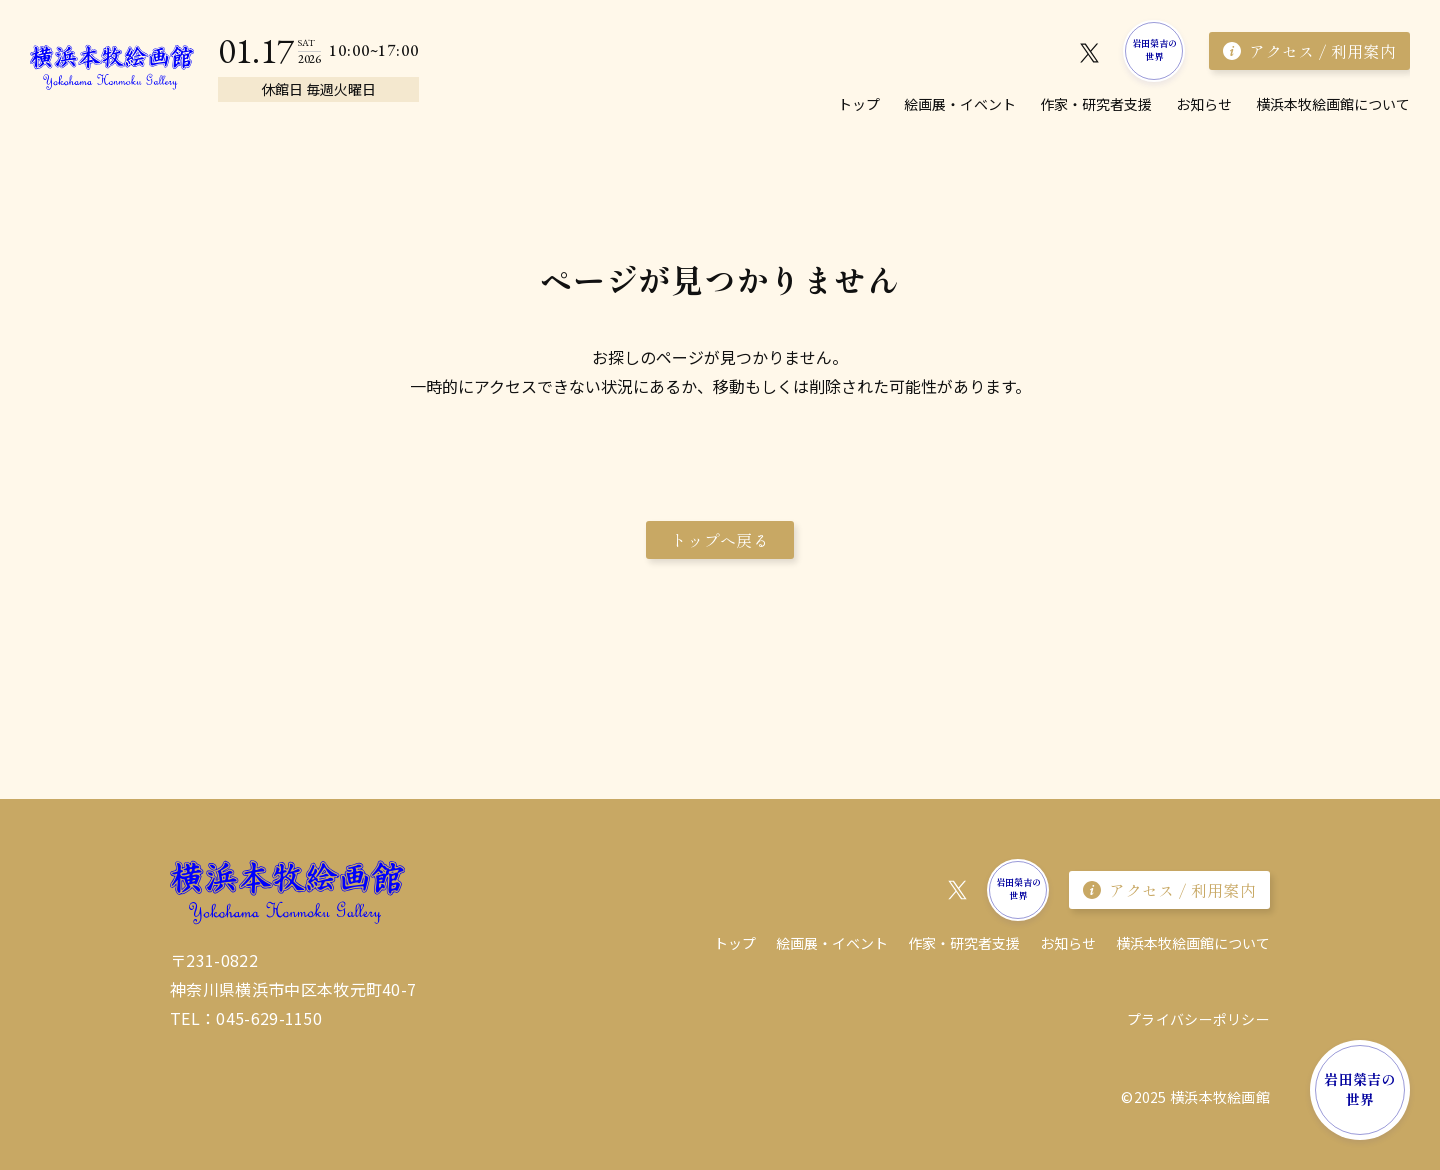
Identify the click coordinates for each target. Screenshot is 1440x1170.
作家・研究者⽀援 (1096, 104)
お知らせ (1204, 104)
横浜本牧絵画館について (1333, 104)
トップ (859, 104)
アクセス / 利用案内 (1309, 51)
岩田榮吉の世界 (1155, 50)
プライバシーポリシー (1198, 1019)
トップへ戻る (720, 540)
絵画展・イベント (960, 104)
